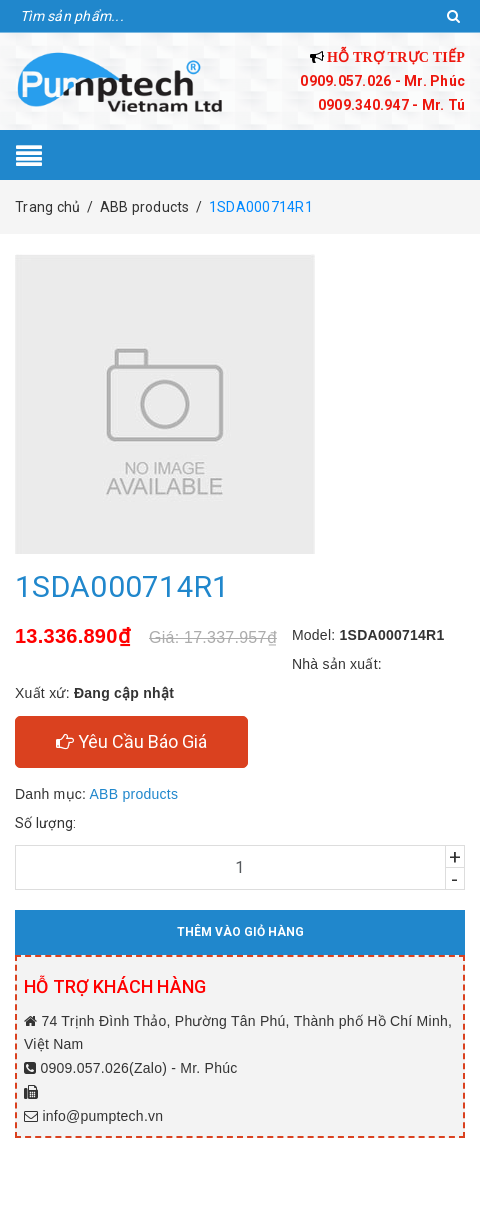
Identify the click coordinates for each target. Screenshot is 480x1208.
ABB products (134, 794)
